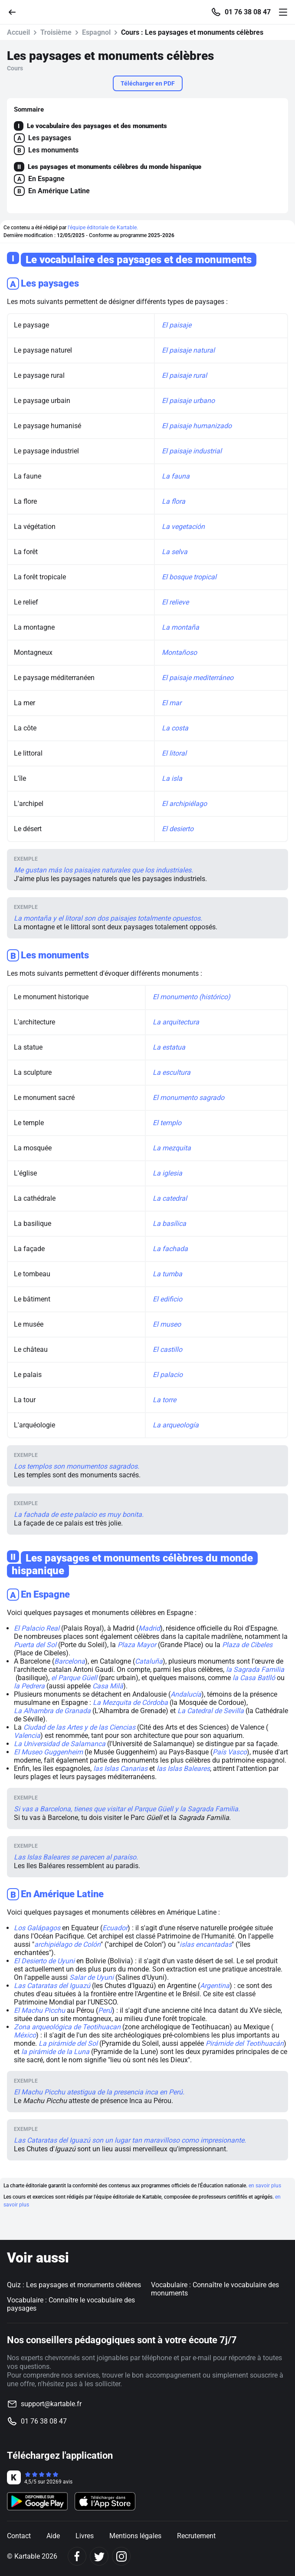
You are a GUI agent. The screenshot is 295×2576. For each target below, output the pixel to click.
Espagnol (96, 32)
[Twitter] (99, 2556)
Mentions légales (135, 2536)
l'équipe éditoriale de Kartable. (103, 228)
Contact (19, 2536)
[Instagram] (121, 2556)
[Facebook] (77, 2556)
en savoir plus (265, 2186)
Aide (53, 2536)
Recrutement (196, 2536)
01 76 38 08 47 (248, 12)
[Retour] (15, 11)
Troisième (56, 32)
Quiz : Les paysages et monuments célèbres (74, 2285)
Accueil (18, 32)
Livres (84, 2536)
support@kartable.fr (51, 2404)
